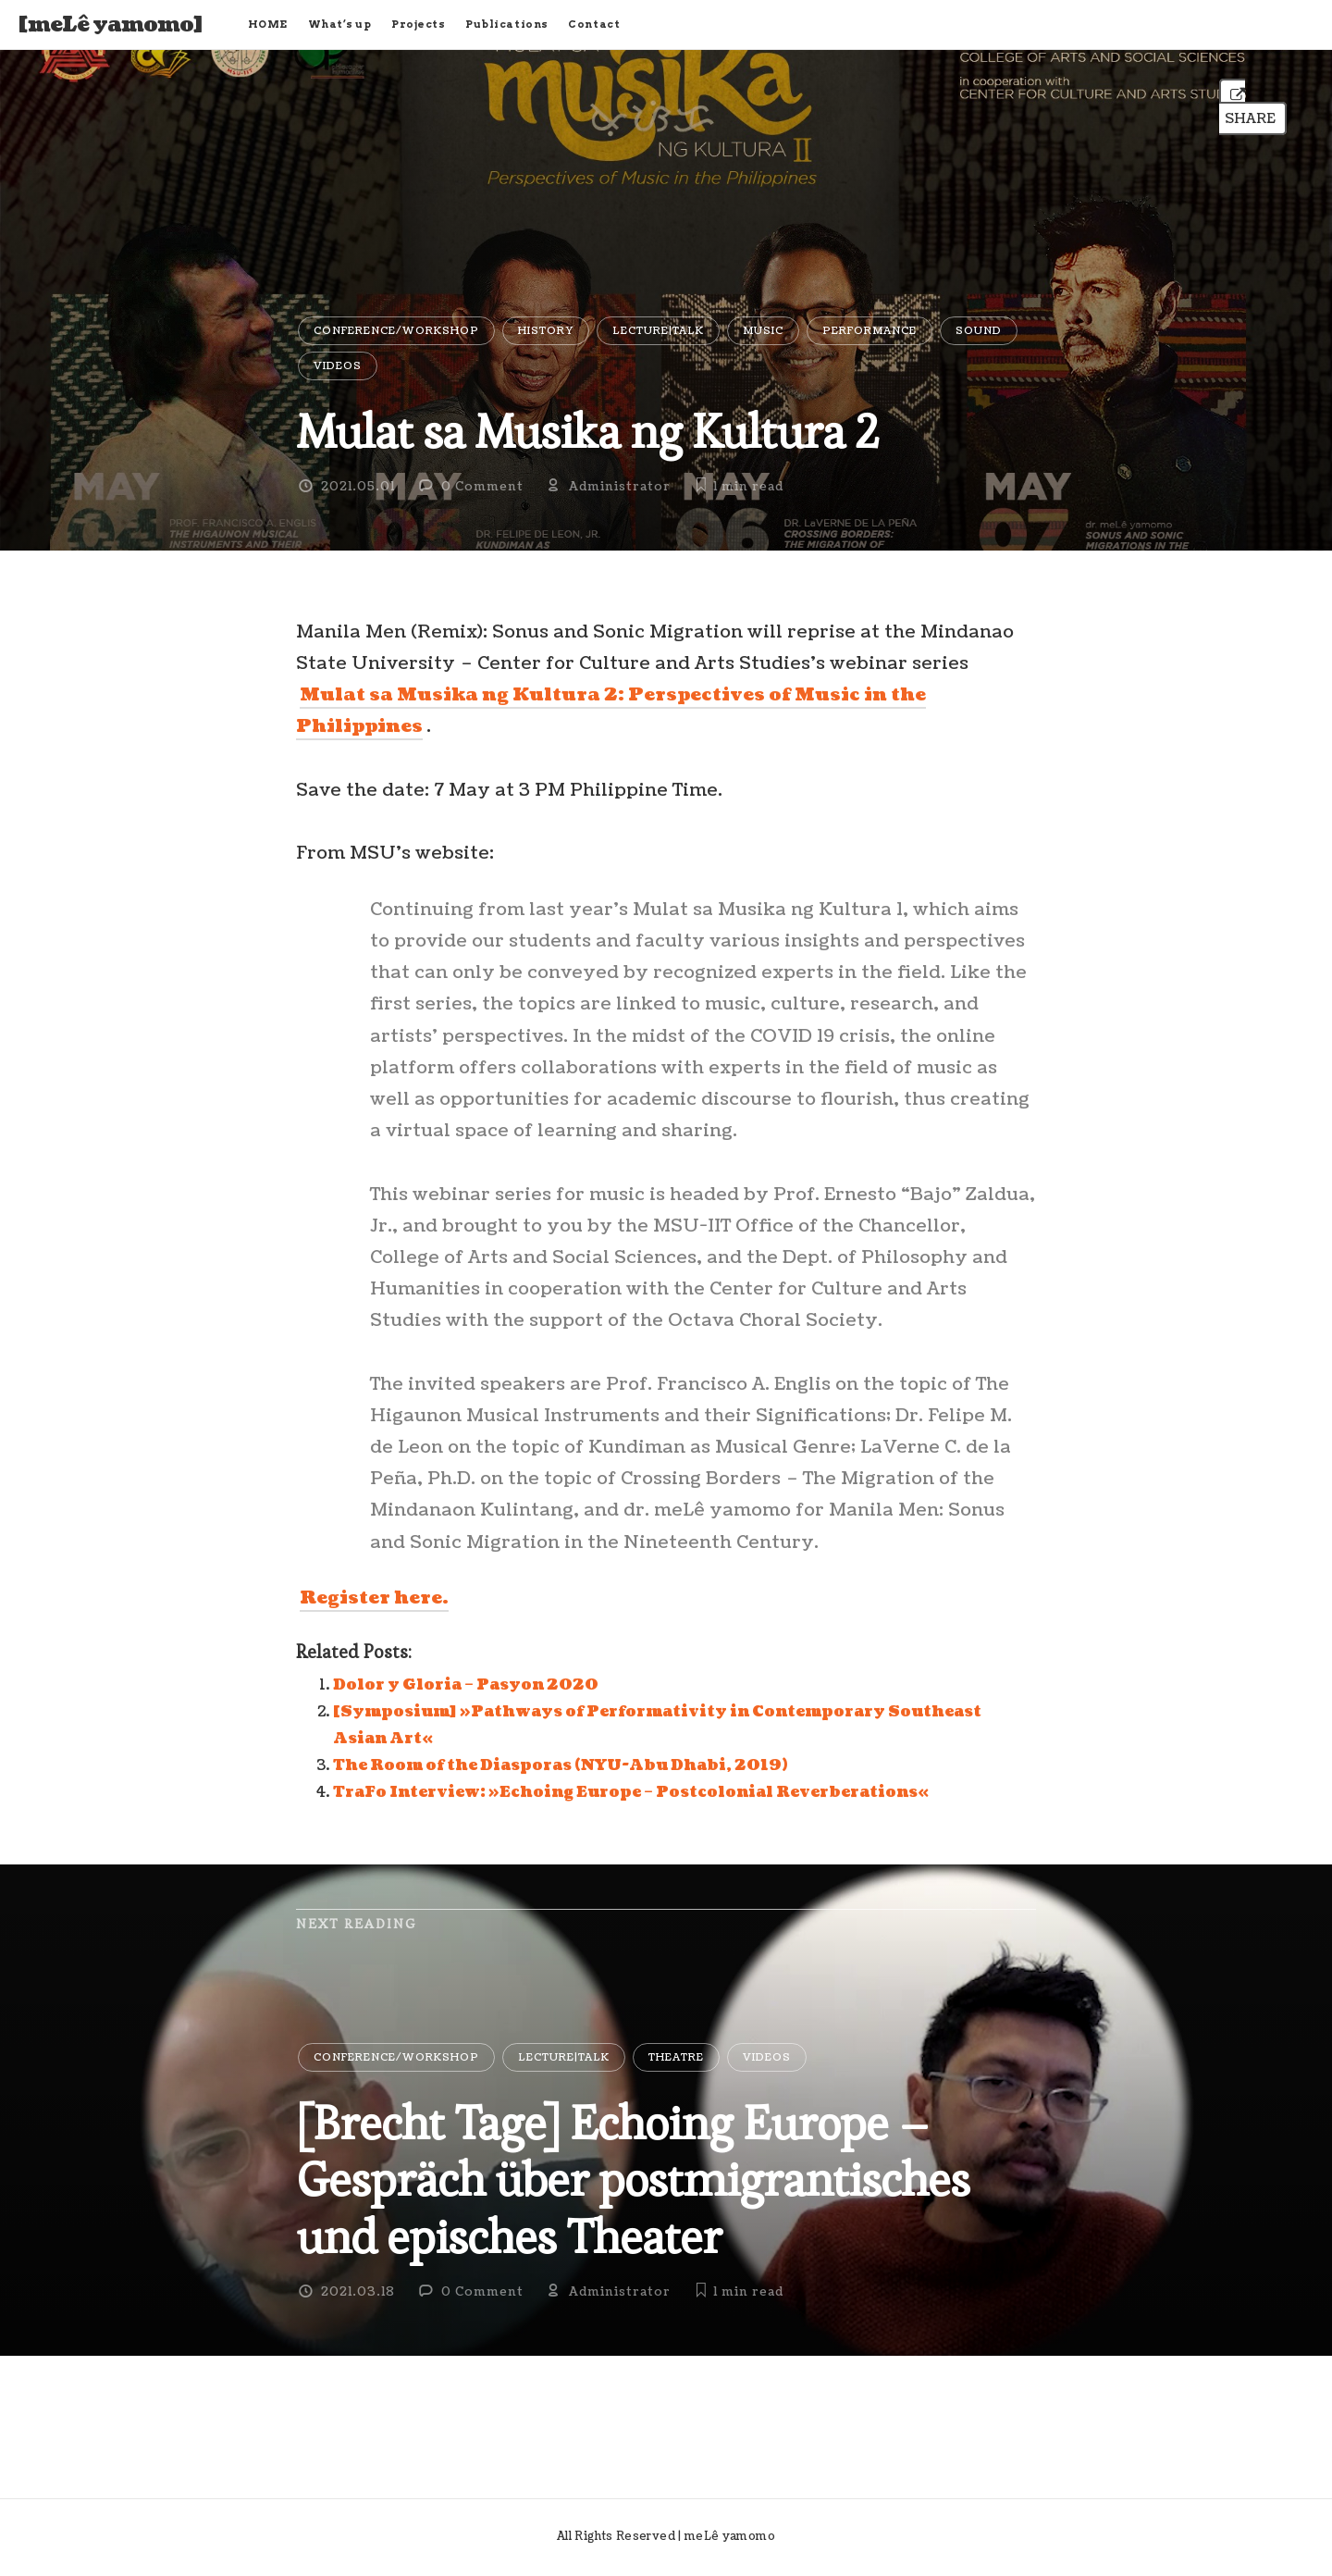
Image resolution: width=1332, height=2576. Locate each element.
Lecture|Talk (658, 331)
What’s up (340, 24)
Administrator (620, 486)
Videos (338, 366)
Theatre (676, 2057)
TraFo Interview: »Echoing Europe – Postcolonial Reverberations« (631, 1792)
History (546, 331)
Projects (418, 24)
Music (763, 331)
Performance (869, 331)
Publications (507, 24)
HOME (268, 24)
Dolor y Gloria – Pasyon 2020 (465, 1685)
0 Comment (482, 486)
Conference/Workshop (396, 331)
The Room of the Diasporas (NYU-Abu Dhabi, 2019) (560, 1765)
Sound (979, 331)
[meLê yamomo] (110, 25)
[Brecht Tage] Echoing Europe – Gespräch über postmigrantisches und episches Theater (632, 2180)
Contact (594, 24)
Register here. (374, 1598)
